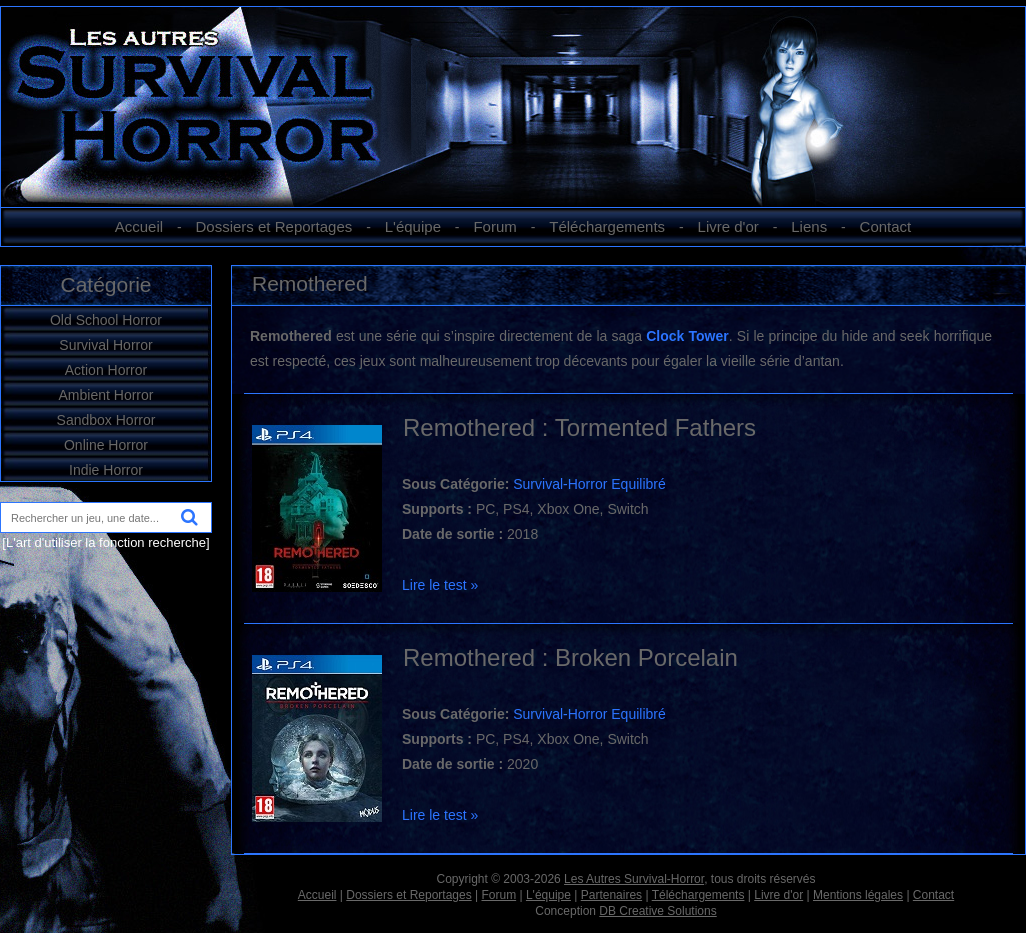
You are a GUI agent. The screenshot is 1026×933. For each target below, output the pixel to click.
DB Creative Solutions (657, 911)
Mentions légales (858, 895)
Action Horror (106, 370)
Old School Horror (106, 320)
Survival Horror (105, 345)
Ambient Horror (106, 395)
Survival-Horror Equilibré (589, 484)
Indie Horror (106, 470)
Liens (809, 226)
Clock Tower (687, 336)
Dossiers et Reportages (274, 226)
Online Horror (106, 445)
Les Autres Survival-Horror (634, 879)
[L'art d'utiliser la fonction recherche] (105, 542)
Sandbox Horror (106, 420)
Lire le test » (440, 585)
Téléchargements (607, 226)
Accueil (139, 226)
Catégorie (105, 284)
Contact (886, 226)
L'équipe (413, 226)
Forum (494, 226)
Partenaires (611, 895)
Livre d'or (728, 226)
